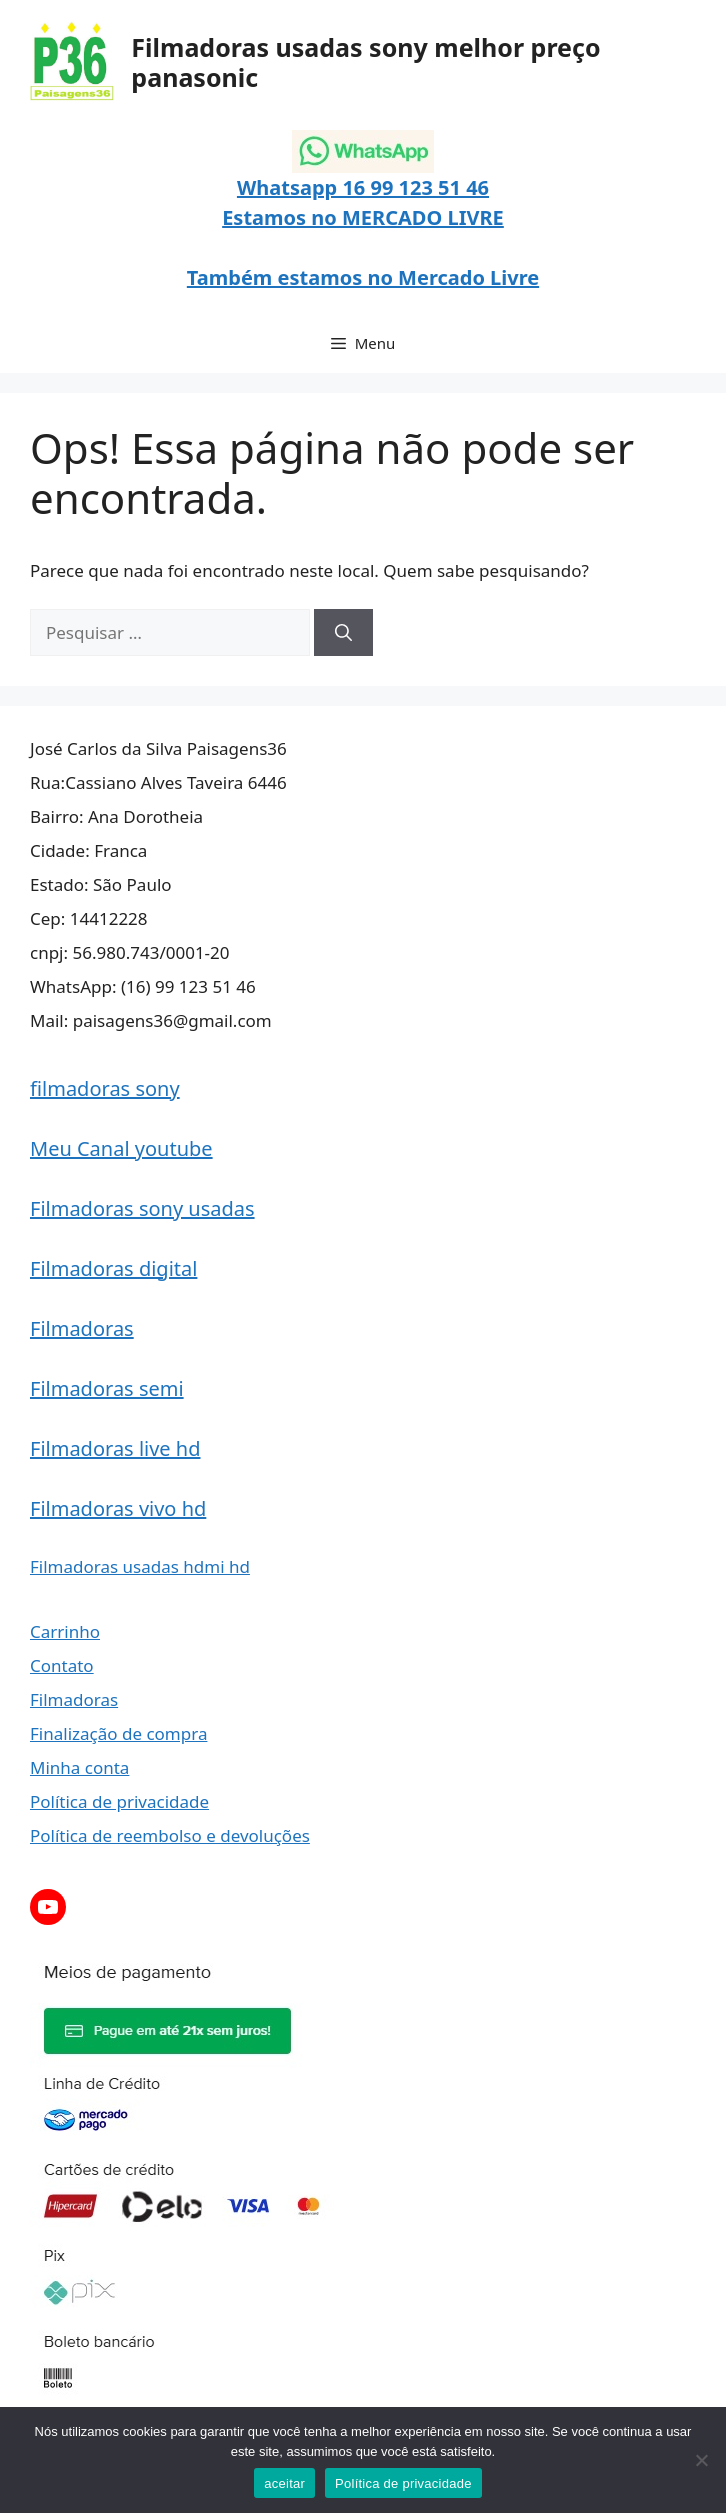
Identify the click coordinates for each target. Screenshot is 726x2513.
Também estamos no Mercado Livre (363, 277)
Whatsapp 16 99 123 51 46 (363, 187)
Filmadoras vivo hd (118, 1508)
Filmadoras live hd (115, 1448)
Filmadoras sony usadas (142, 1208)
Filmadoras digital (113, 1268)
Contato (62, 1665)
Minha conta (79, 1767)
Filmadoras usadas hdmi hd (140, 1566)
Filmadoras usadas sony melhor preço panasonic (365, 62)
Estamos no (282, 217)
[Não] (701, 2460)
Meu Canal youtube (121, 1148)
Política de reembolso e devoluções (170, 1835)
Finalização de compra (118, 1733)
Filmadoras (82, 1328)
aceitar (284, 2483)
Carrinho (65, 1631)
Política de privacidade (119, 1801)
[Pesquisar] (343, 633)
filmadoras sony (105, 1088)
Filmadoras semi (107, 1388)
